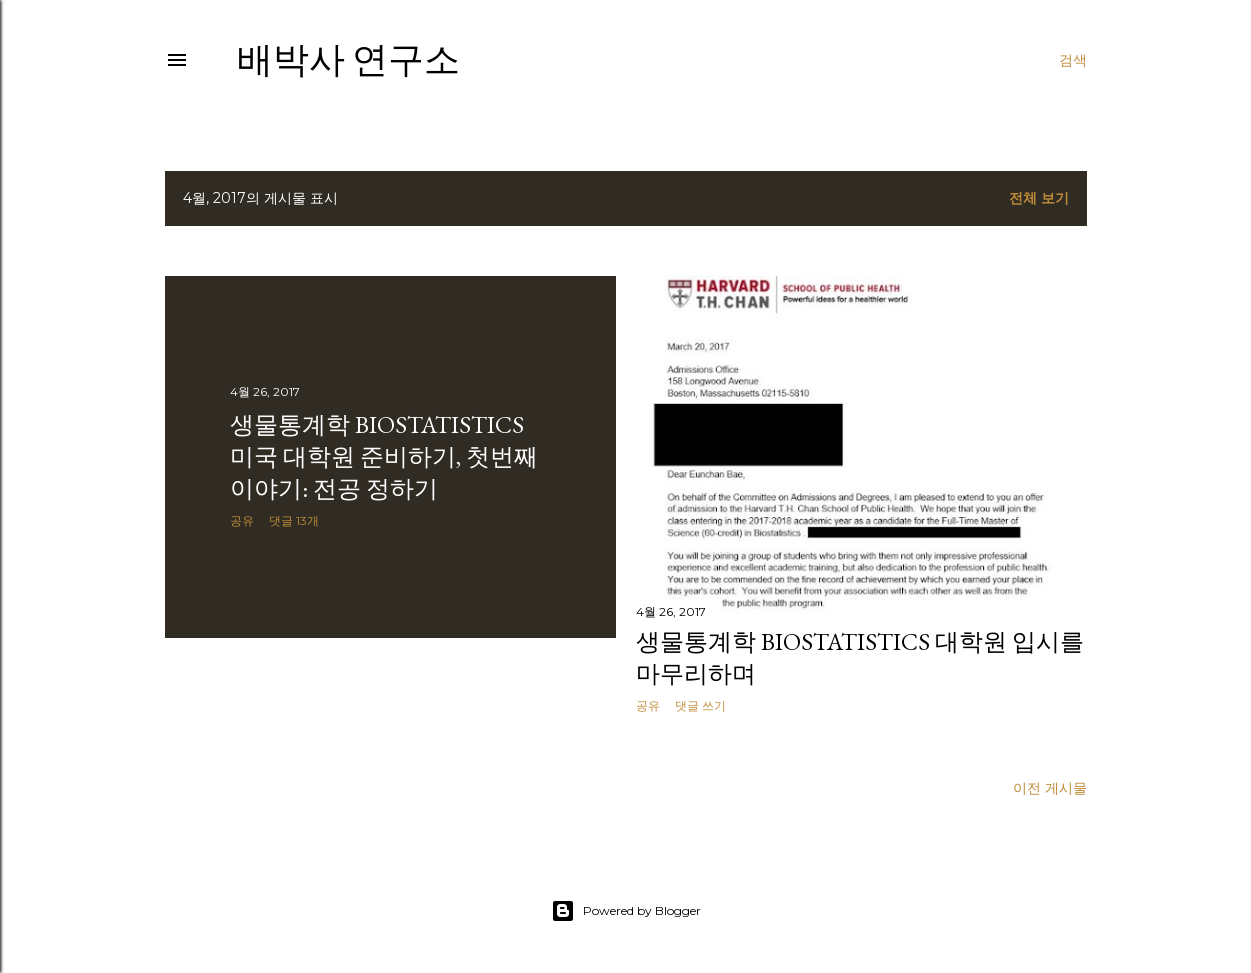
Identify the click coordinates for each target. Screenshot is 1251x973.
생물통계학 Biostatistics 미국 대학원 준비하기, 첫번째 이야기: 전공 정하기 (384, 456)
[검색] (1073, 60)
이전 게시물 (1050, 788)
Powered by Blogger (626, 911)
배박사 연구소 (348, 59)
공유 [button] (242, 520)
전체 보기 (1039, 198)
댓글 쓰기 (700, 705)
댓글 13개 (294, 520)
